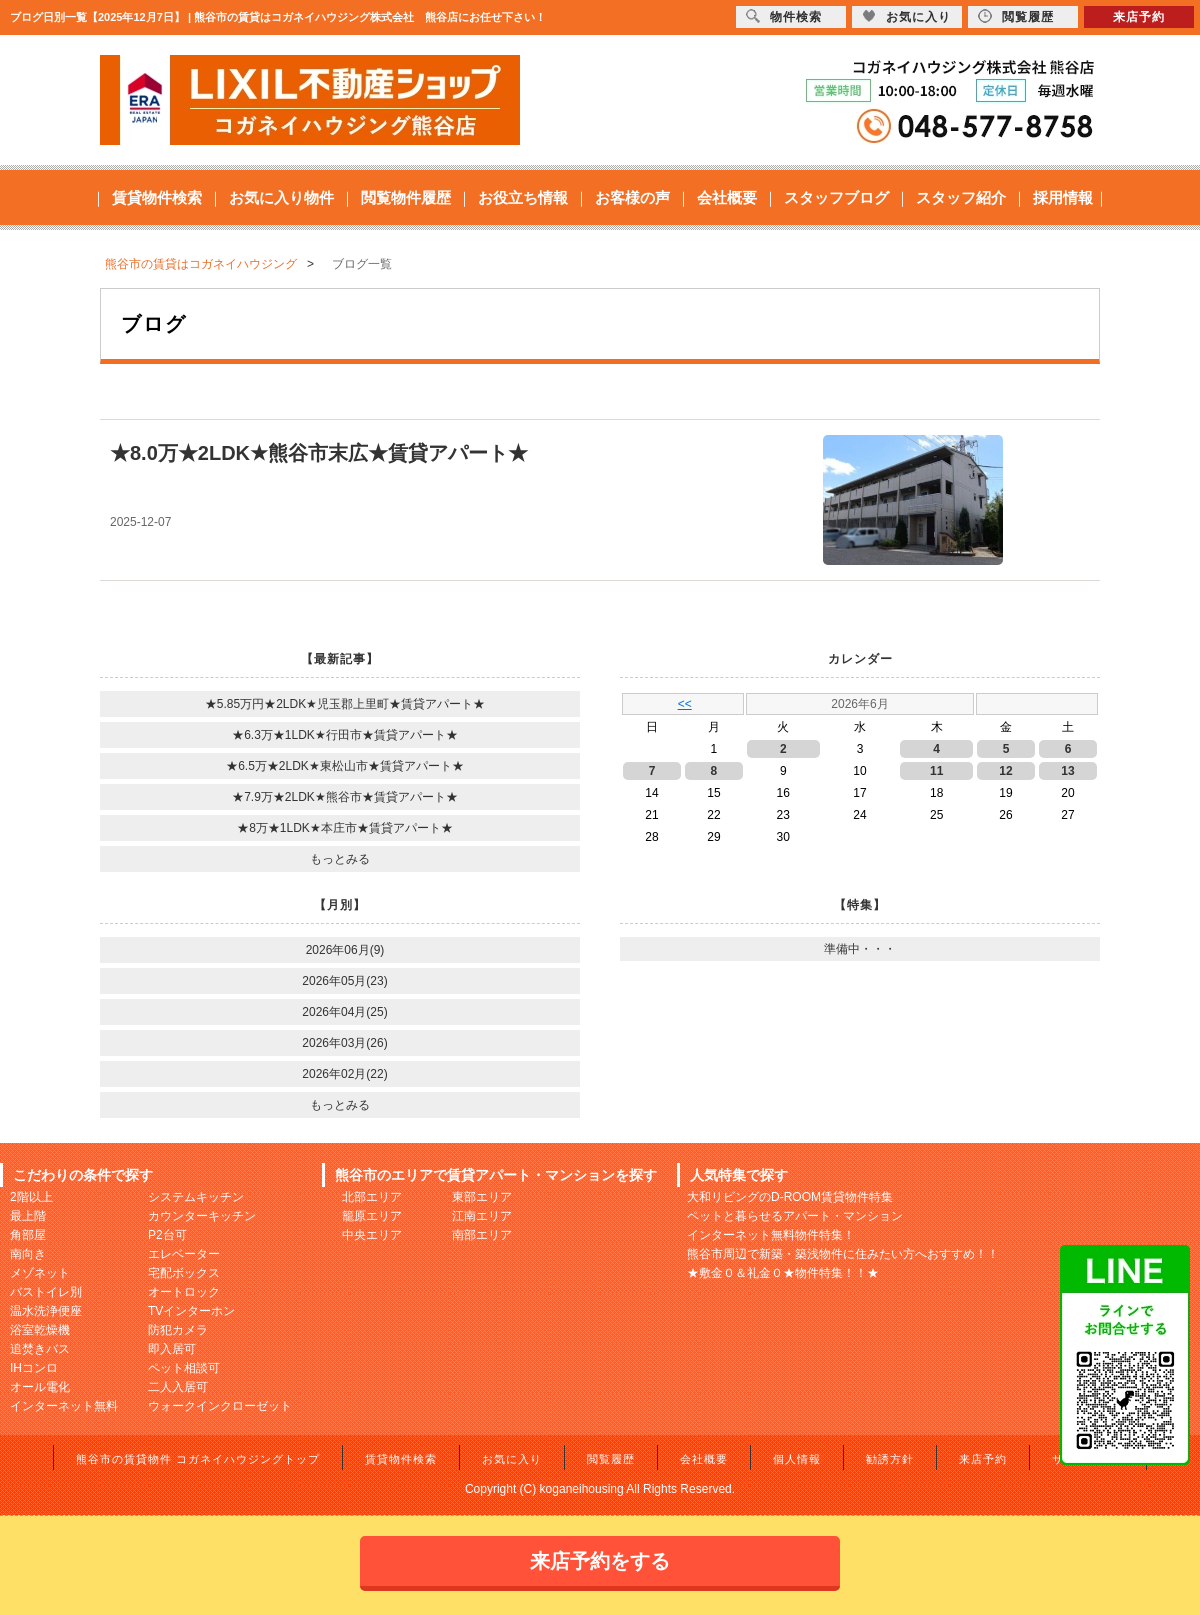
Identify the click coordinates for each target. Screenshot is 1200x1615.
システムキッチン (196, 1197)
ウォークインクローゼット (220, 1406)
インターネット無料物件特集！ (771, 1235)
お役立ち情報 (523, 197)
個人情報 (797, 1459)
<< (685, 704)
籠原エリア (372, 1216)
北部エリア (372, 1197)
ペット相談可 (184, 1368)
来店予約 (983, 1459)
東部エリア (482, 1197)
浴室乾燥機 (40, 1330)
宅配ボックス (184, 1273)
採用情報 (1063, 197)
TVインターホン (191, 1311)
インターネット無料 (64, 1406)
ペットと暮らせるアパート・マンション (795, 1216)
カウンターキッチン (202, 1216)
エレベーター (184, 1254)
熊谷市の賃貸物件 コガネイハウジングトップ (198, 1459)
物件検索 (784, 16)
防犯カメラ (178, 1330)
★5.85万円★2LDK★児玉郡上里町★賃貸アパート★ (345, 704)
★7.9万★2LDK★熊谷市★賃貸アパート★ (345, 797)
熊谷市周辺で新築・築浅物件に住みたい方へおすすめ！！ (843, 1254)
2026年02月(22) (344, 1074)
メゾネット (40, 1273)
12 (1005, 771)
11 (936, 771)
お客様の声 (632, 197)
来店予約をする (600, 1561)
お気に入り (512, 1459)
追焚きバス (40, 1349)
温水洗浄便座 (46, 1311)
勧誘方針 (890, 1459)
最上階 (28, 1216)
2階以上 (31, 1197)
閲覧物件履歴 (406, 197)
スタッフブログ (836, 197)
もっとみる (340, 859)
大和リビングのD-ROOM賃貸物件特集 (790, 1197)
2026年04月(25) (344, 1012)
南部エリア (482, 1235)
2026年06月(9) (345, 950)
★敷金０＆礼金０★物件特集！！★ (783, 1273)
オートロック (184, 1292)
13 (1067, 771)
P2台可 (167, 1235)
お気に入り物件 (281, 197)
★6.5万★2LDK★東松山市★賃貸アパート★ (345, 766)
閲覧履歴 (611, 1459)
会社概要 (727, 197)
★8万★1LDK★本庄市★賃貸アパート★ (345, 828)
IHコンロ (34, 1368)
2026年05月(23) (344, 981)
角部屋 (28, 1235)
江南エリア (482, 1216)
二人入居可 (178, 1387)
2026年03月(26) (344, 1043)
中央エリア (372, 1235)
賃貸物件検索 (157, 197)
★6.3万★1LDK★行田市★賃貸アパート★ (345, 735)
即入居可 (172, 1349)
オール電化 (40, 1387)
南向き (28, 1254)
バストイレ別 (46, 1292)
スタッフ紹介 (961, 197)
